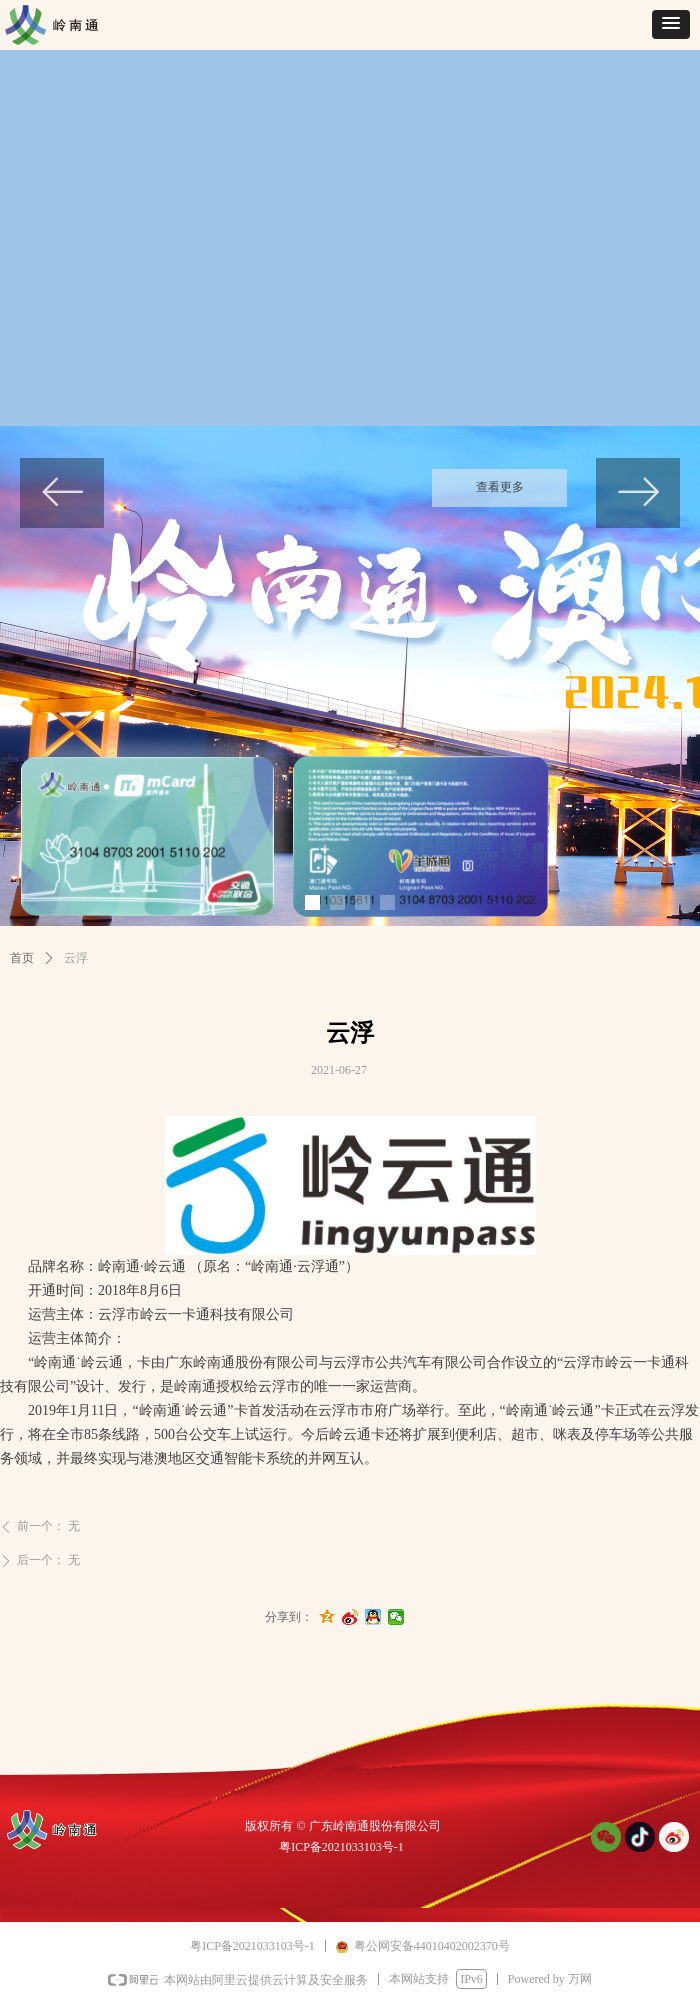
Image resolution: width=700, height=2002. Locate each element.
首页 (22, 958)
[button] (671, 24)
